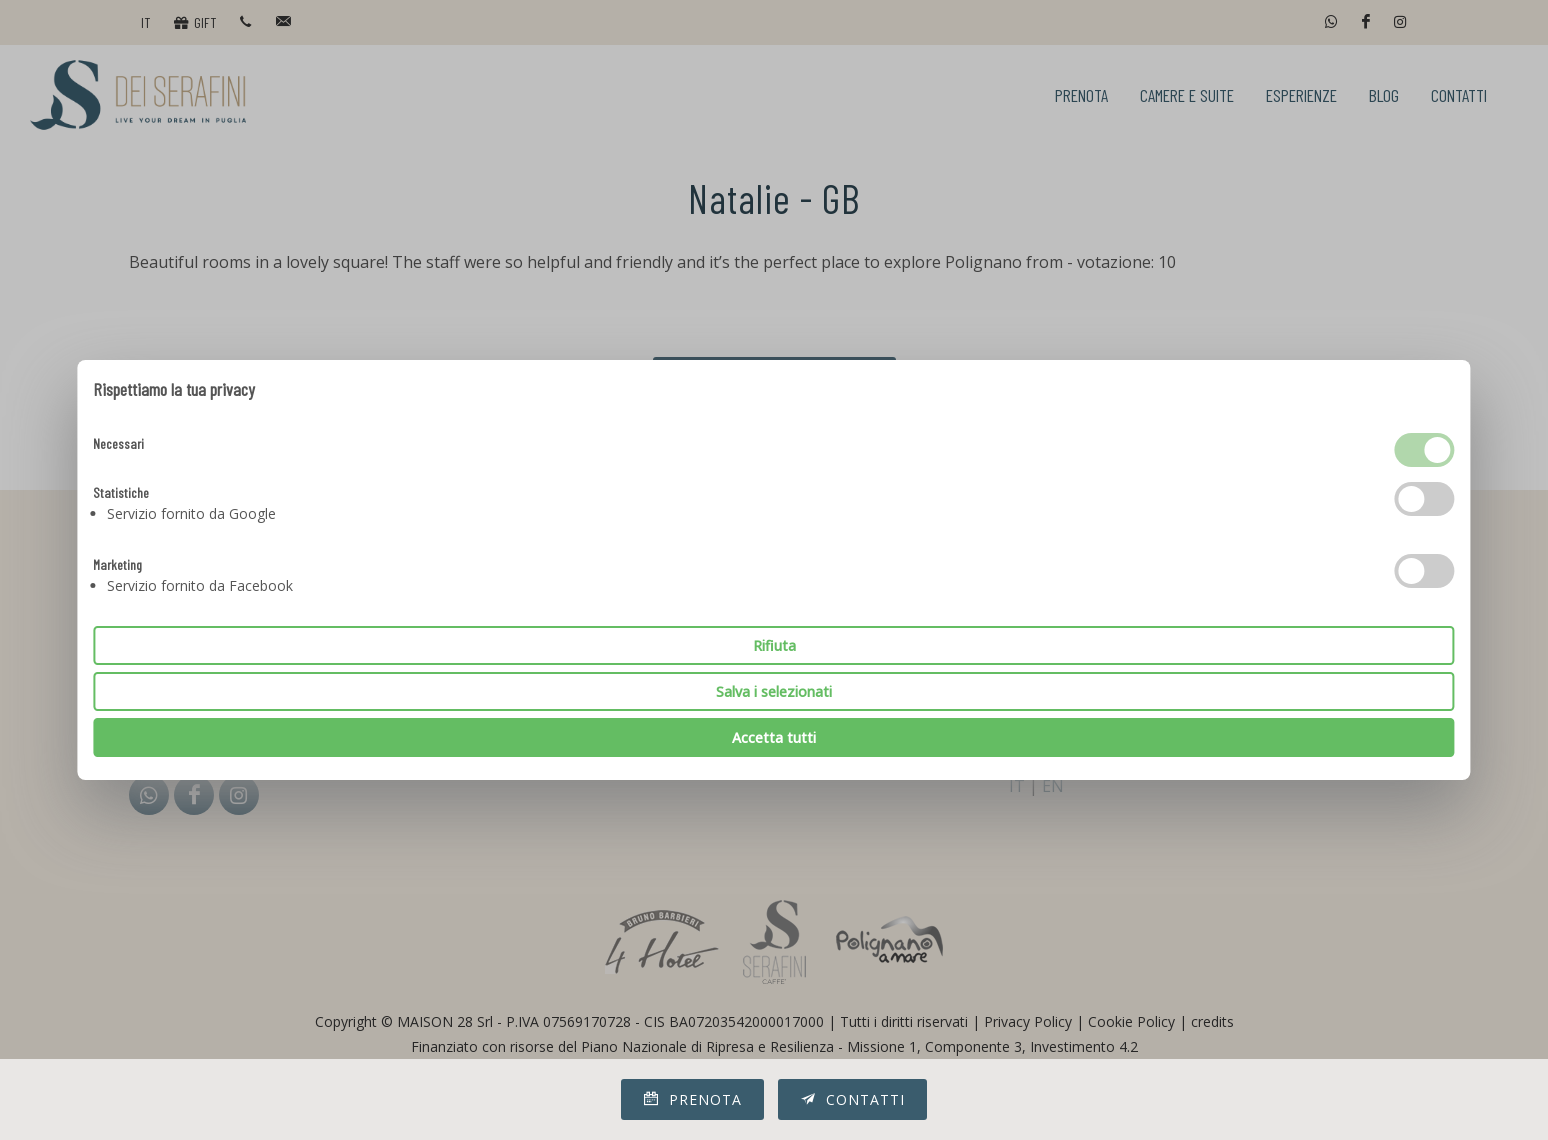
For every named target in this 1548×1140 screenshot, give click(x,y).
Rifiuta (774, 645)
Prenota (692, 1099)
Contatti (852, 1099)
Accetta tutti (774, 737)
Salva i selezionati (774, 691)
